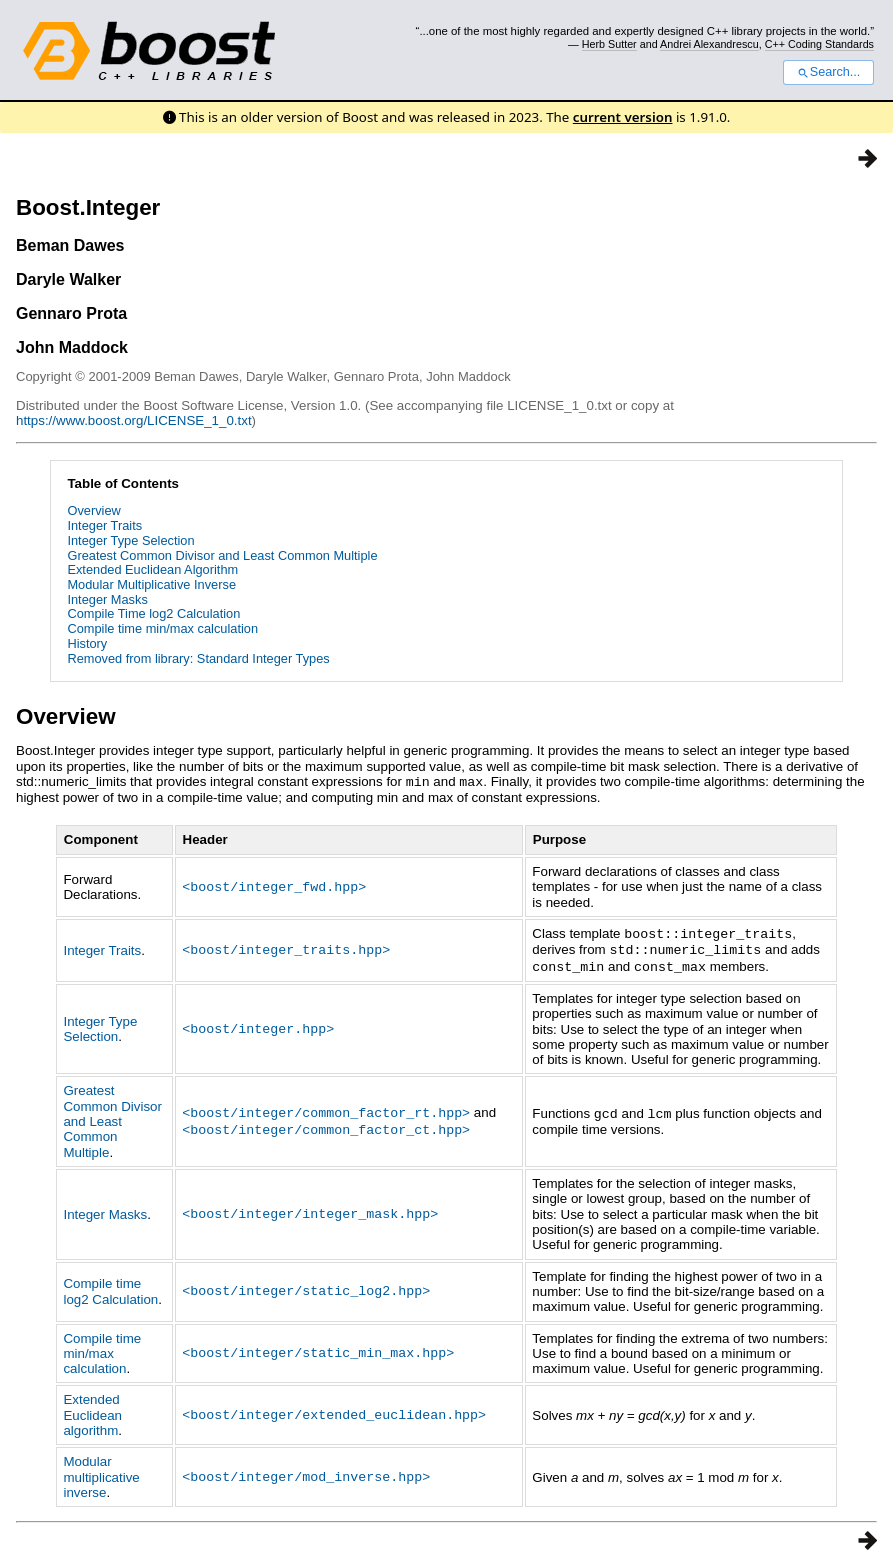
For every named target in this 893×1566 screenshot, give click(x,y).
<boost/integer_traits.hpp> (286, 947)
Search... (828, 72)
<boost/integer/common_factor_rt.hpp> (326, 1109)
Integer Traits (104, 525)
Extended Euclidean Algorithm (152, 569)
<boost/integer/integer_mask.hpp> (310, 1210)
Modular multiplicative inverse (101, 1473)
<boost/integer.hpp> (258, 1025)
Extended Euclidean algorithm (92, 1411)
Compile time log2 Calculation (110, 1287)
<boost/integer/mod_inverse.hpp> (306, 1473)
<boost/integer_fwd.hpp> (274, 885)
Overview (93, 510)
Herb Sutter (609, 44)
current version (623, 117)
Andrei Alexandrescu (709, 44)
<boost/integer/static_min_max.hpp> (318, 1349)
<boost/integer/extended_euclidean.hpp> (334, 1411)
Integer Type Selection (130, 540)
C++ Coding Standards (819, 44)
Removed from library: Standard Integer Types (198, 658)
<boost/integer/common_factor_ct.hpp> (326, 1125)
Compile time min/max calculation (162, 628)
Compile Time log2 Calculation (153, 613)
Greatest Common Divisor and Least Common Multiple (222, 555)
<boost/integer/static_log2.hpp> (306, 1287)
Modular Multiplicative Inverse (151, 584)
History (87, 643)
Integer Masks (107, 599)
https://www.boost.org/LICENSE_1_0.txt (134, 420)
